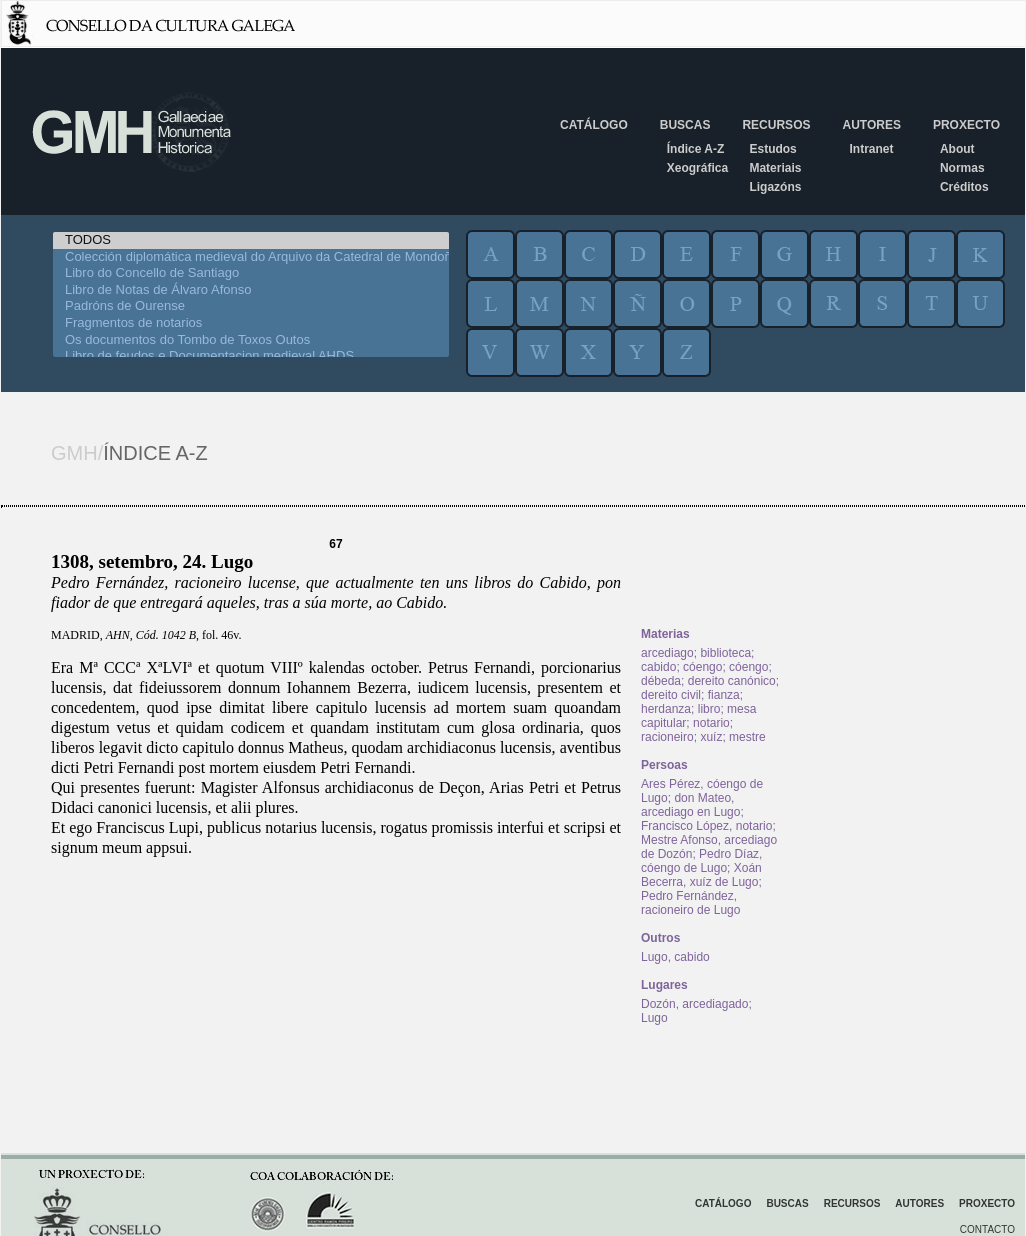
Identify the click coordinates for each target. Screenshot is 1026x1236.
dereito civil (671, 695)
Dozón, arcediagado (694, 1004)
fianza (724, 695)
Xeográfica (697, 168)
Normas (962, 168)
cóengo (702, 667)
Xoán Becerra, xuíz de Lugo (701, 875)
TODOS (251, 240)
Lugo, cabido (675, 957)
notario (711, 723)
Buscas (685, 125)
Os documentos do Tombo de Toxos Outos (251, 340)
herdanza (666, 709)
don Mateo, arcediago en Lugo (690, 805)
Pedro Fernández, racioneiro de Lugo (690, 903)
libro (709, 709)
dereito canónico (732, 681)
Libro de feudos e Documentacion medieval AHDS (251, 356)
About (957, 149)
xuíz (711, 737)
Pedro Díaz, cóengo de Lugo (701, 861)
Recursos (776, 125)
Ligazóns (775, 187)
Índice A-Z (696, 149)
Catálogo (594, 125)
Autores (871, 125)
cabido (658, 667)
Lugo (654, 1018)
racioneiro (667, 737)
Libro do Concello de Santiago (251, 273)
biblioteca (725, 653)
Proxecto (966, 125)
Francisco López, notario (706, 826)
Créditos (964, 187)
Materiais (775, 168)
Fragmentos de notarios (251, 323)
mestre (747, 737)
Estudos (772, 149)
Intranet (871, 149)
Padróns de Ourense (251, 306)
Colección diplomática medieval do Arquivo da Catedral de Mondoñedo (251, 257)
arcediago (667, 653)
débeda (661, 681)
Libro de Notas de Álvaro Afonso (251, 290)
